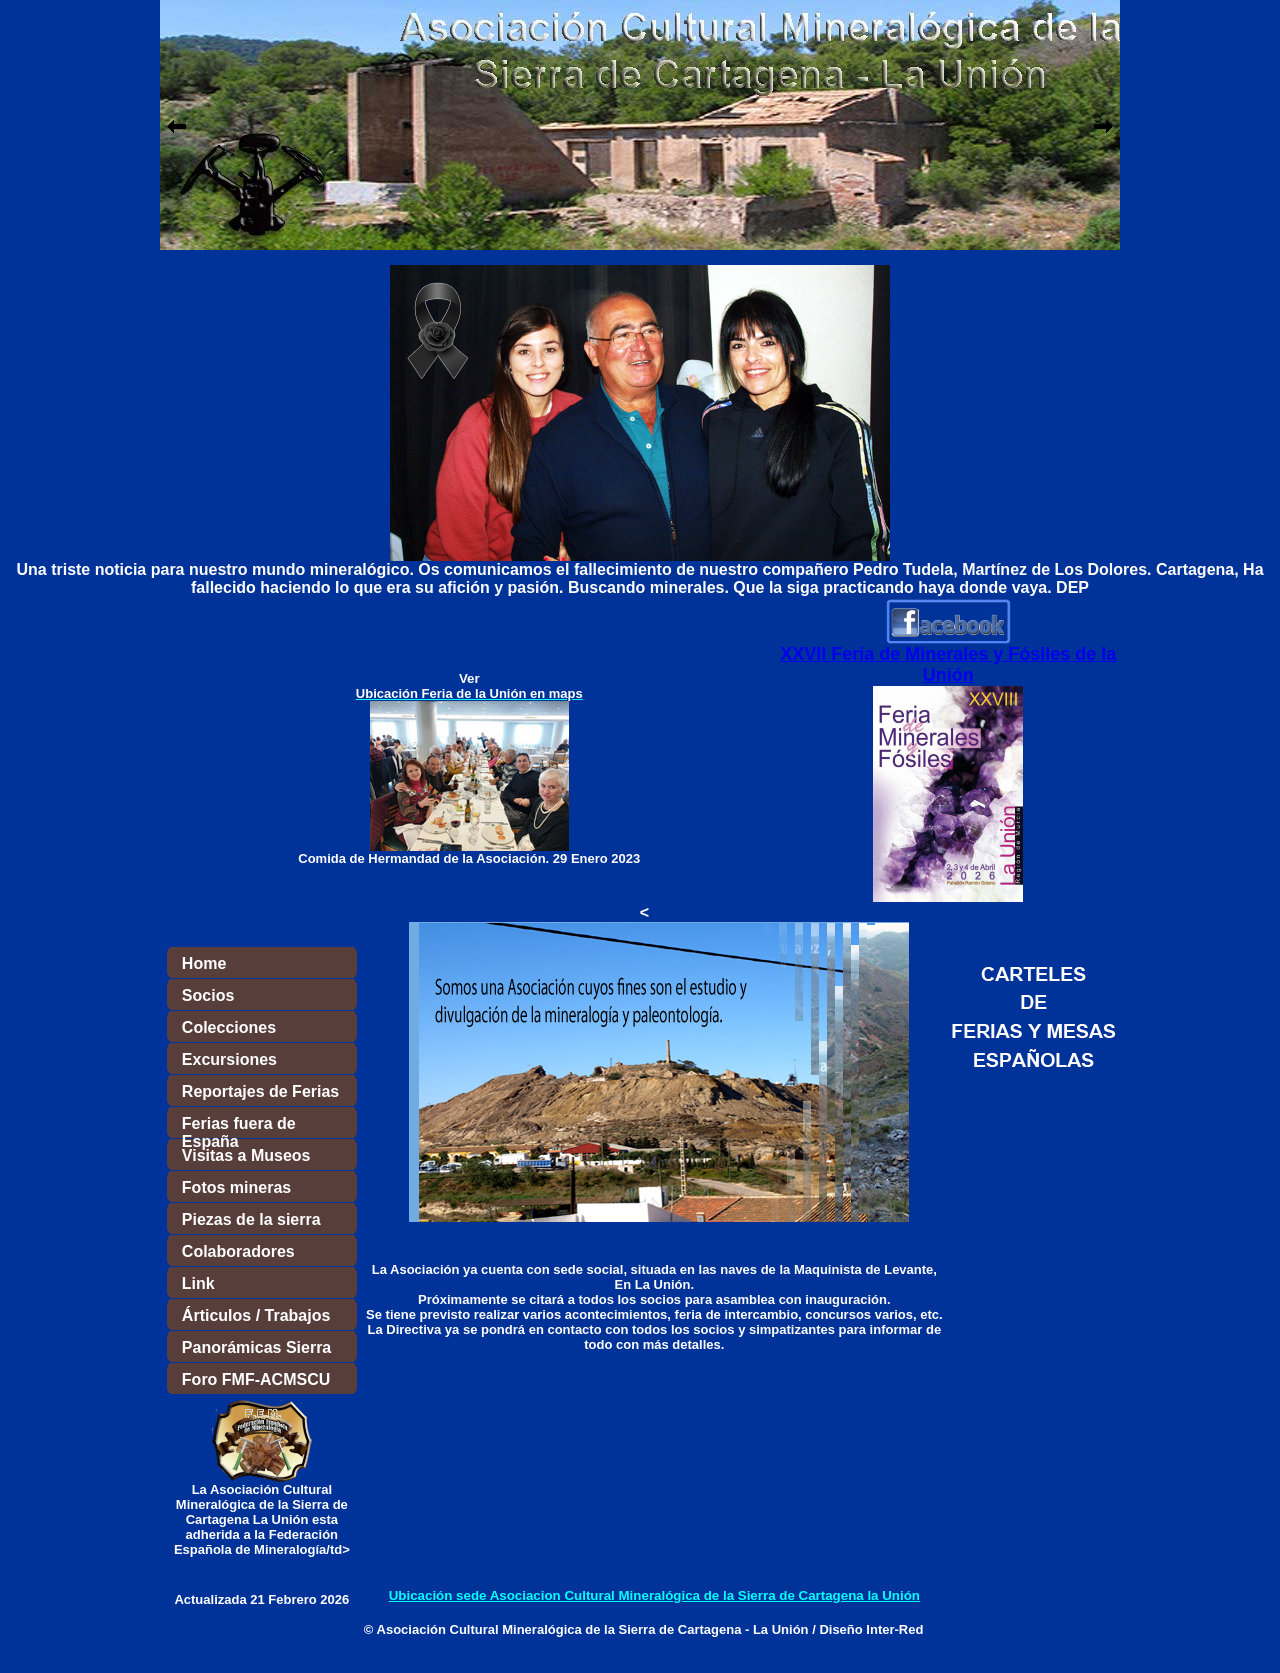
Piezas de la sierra (251, 1219)
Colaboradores (238, 1251)
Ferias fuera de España (239, 1127)
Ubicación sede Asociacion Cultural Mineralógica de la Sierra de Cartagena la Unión (654, 1595)
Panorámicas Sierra (256, 1347)
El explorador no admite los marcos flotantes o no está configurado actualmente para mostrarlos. (640, 125)
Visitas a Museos (246, 1155)
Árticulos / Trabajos (256, 1315)
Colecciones (229, 1027)
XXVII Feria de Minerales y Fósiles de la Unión (948, 664)
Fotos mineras (236, 1187)
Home (204, 963)
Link (198, 1283)
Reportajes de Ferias (260, 1091)
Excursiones (229, 1059)
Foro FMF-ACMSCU (256, 1379)
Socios (208, 995)
